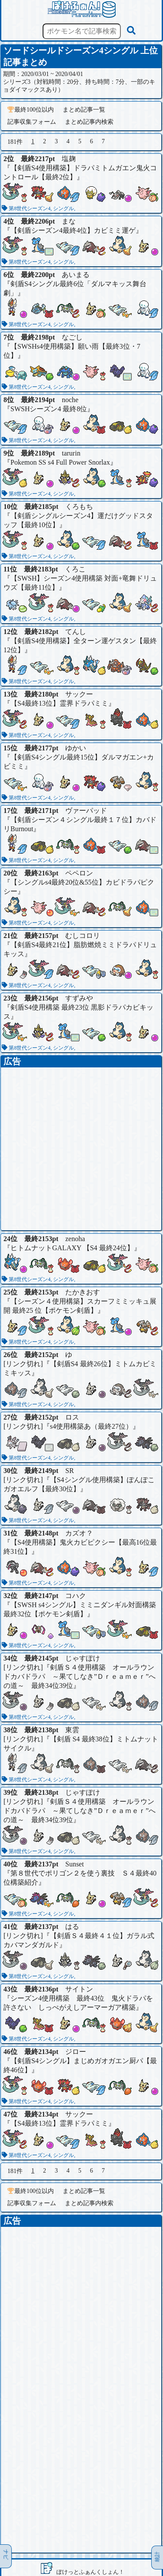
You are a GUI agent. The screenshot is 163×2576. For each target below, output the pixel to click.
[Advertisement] (81, 1148)
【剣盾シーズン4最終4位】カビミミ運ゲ (73, 230)
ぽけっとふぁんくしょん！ (90, 2572)
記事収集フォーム (31, 122)
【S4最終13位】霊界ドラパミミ (59, 703)
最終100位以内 (30, 109)
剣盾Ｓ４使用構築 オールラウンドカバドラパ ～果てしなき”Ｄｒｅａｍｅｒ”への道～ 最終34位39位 (79, 1676)
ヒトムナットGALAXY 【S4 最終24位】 (72, 1248)
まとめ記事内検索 (89, 122)
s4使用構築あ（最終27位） (91, 1426)
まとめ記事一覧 (84, 109)
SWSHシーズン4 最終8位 (48, 409)
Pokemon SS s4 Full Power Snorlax (60, 462)
